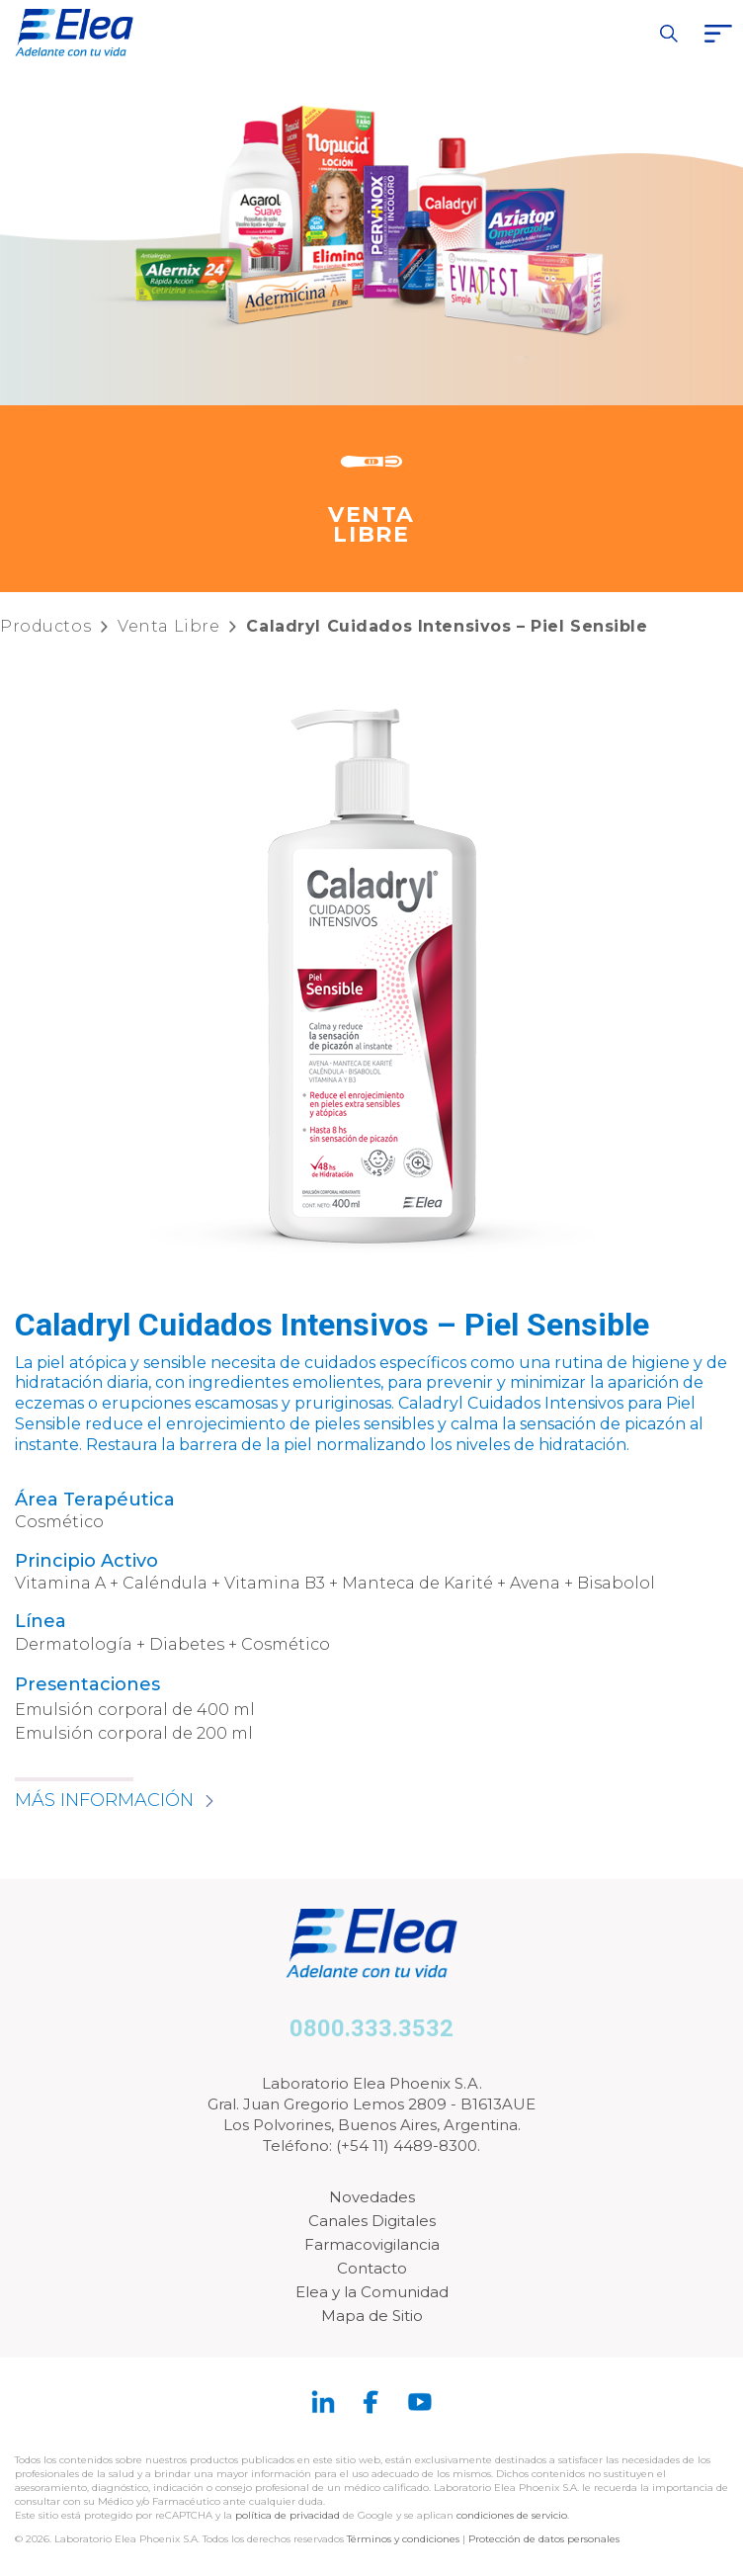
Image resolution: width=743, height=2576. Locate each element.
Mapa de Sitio (372, 2315)
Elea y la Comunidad (372, 2291)
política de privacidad (289, 2515)
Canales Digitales (372, 2220)
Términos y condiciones (403, 2539)
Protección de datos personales (543, 2539)
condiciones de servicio (511, 2515)
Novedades (372, 2197)
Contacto (372, 2268)
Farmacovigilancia (372, 2244)
